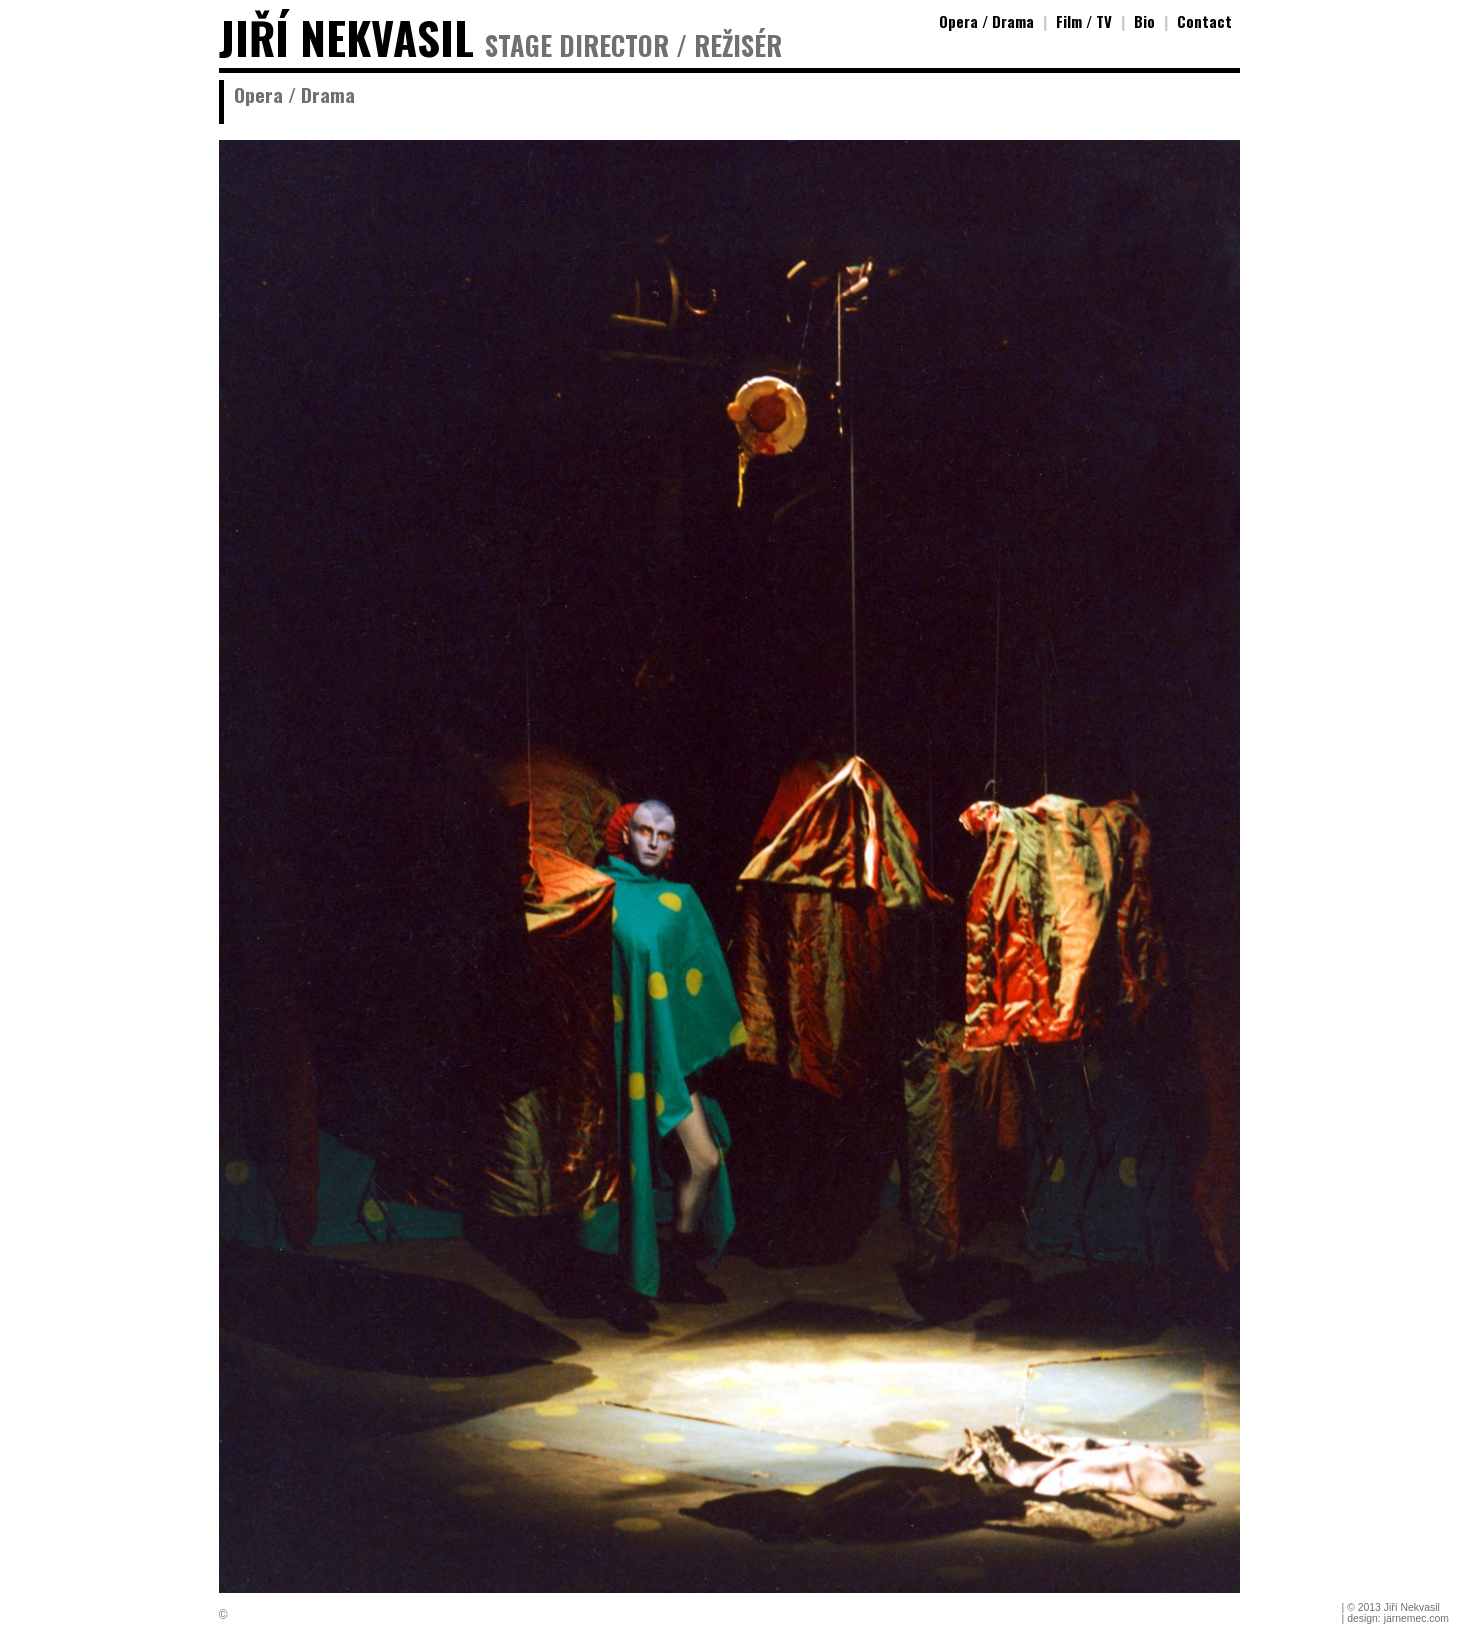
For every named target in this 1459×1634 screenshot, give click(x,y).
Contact (1204, 21)
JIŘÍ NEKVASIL (346, 37)
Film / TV (1084, 21)
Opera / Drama (986, 21)
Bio (1144, 21)
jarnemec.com (1416, 1618)
